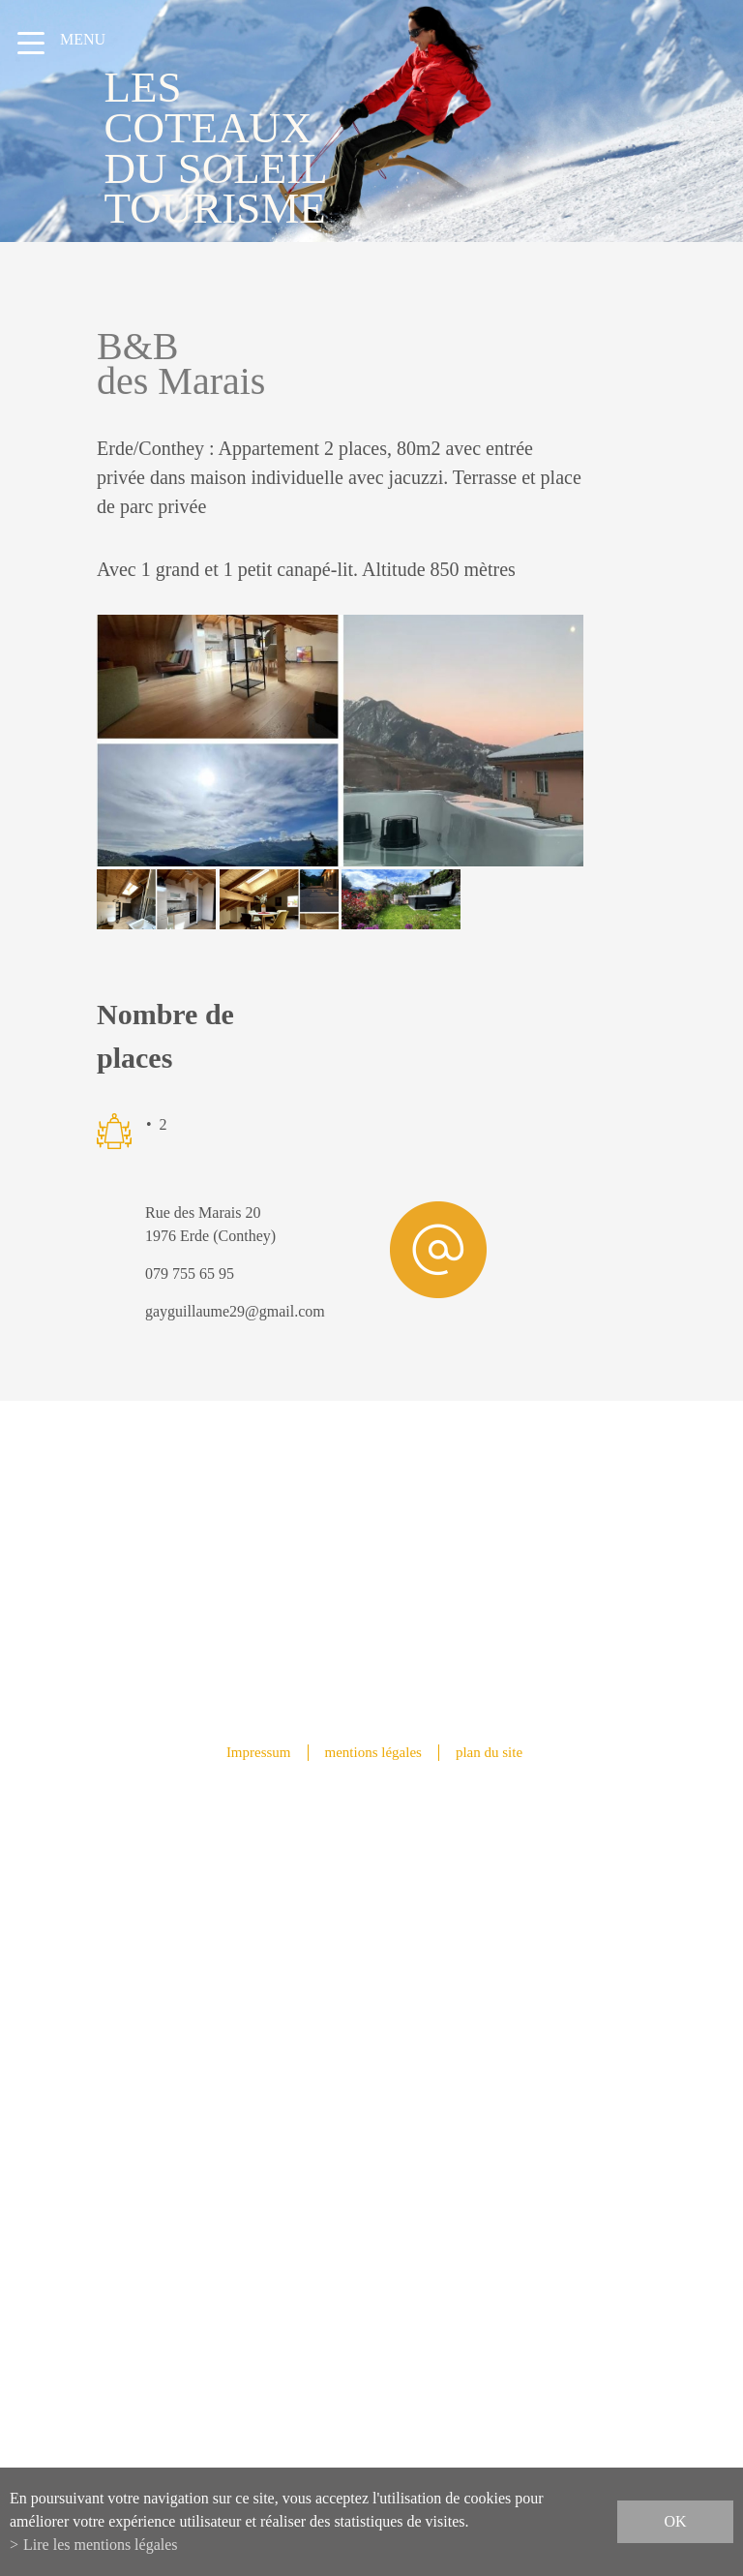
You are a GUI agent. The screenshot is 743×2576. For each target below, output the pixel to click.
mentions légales (373, 1752)
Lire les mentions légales (100, 2544)
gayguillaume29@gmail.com (235, 1311)
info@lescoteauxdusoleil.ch (372, 2138)
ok (675, 2521)
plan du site (489, 1752)
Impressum (258, 1752)
